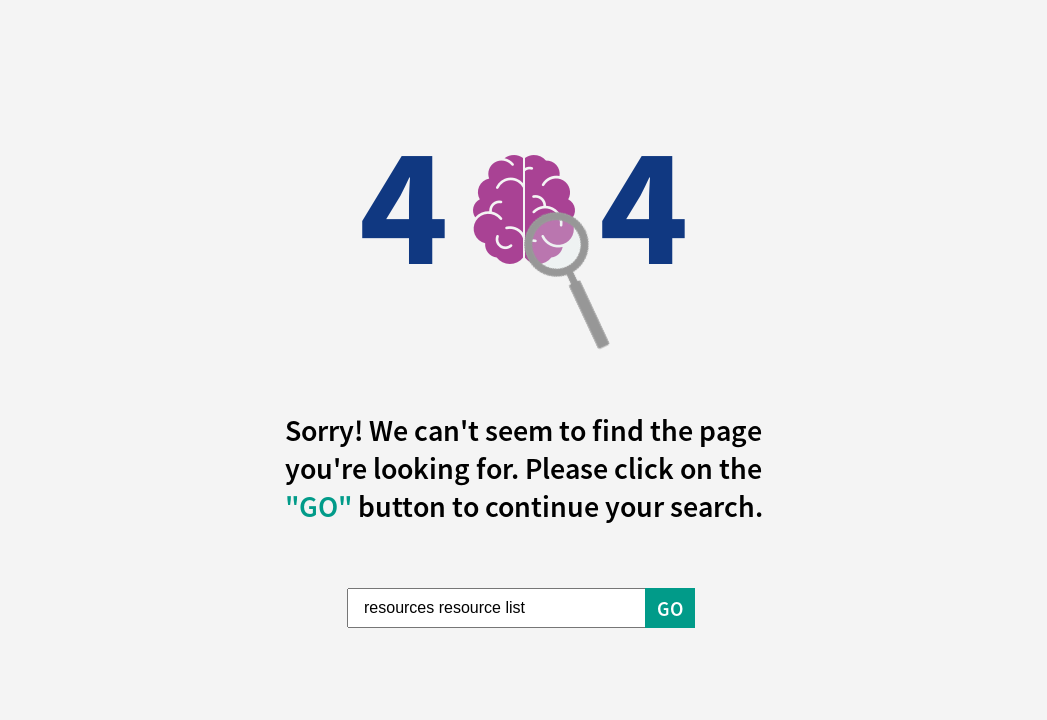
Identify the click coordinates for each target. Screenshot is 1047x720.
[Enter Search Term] (497, 608)
